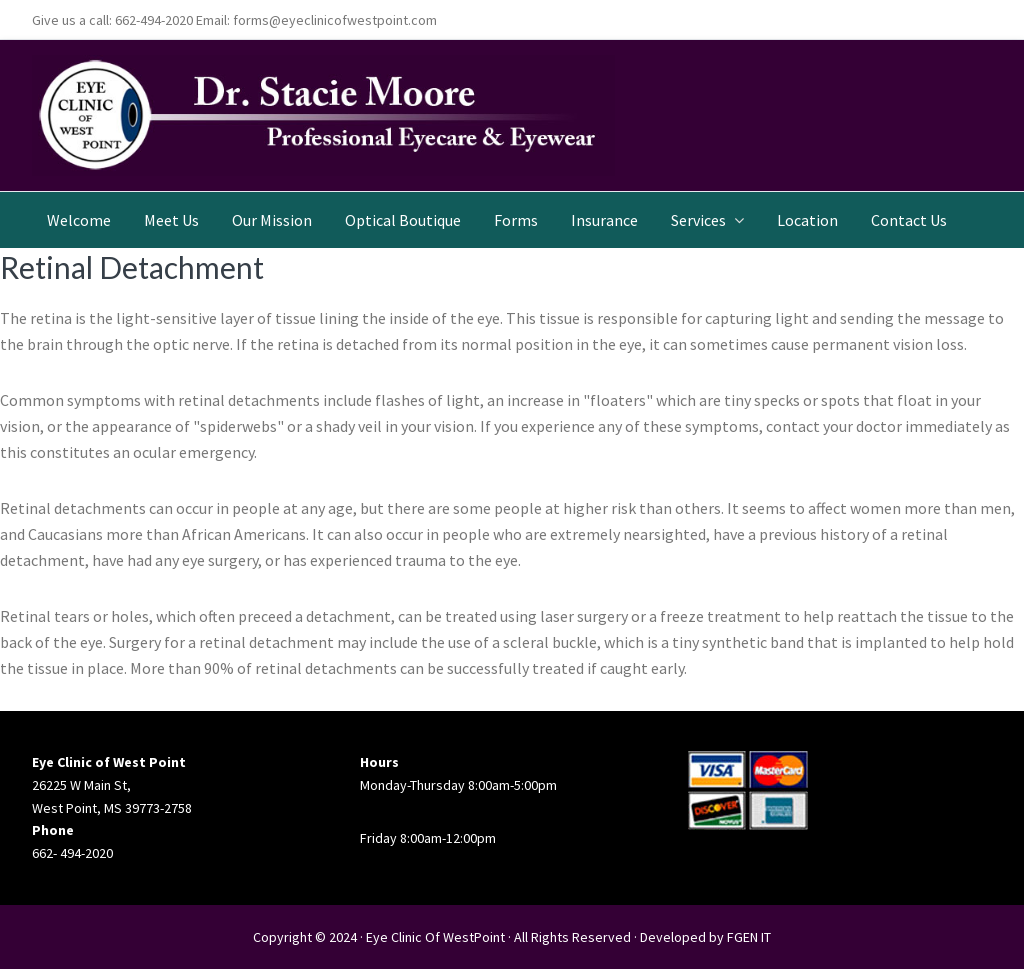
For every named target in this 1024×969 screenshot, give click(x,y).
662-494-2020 (154, 20)
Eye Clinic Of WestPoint (435, 937)
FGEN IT (749, 937)
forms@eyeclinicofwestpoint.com (335, 20)
